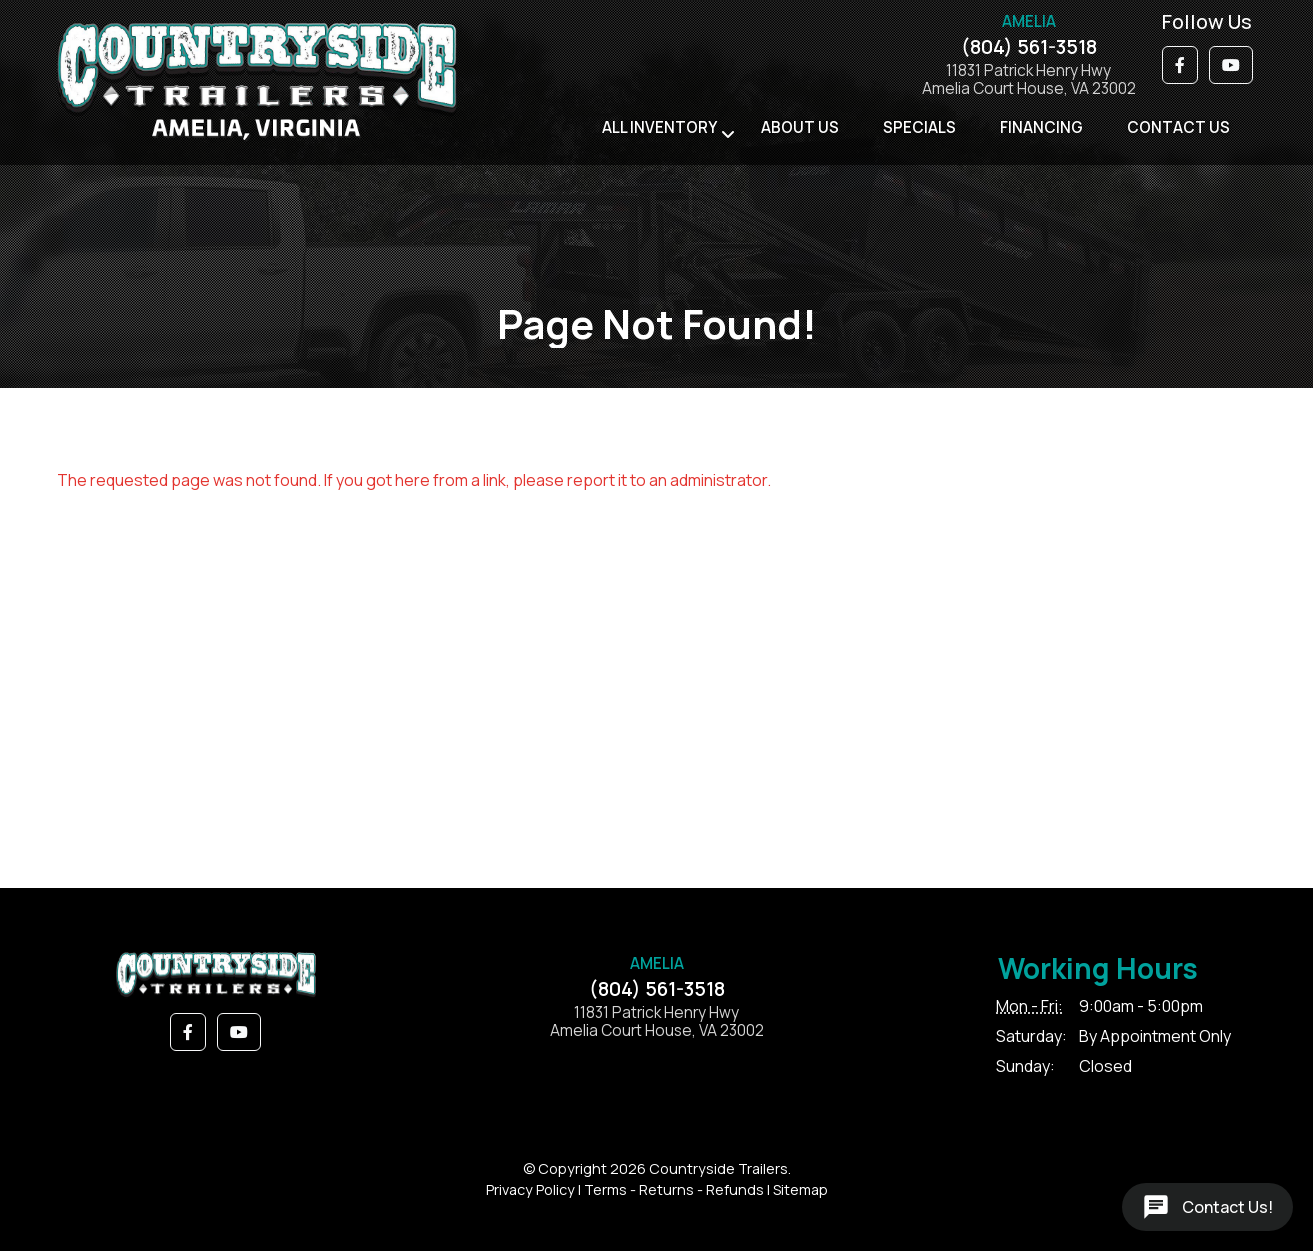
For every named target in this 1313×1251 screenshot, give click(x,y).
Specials (919, 127)
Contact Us (1178, 127)
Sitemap (800, 1189)
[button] (1180, 65)
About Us (800, 127)
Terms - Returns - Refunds (674, 1189)
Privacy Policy (530, 1189)
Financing (1041, 127)
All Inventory (659, 127)
